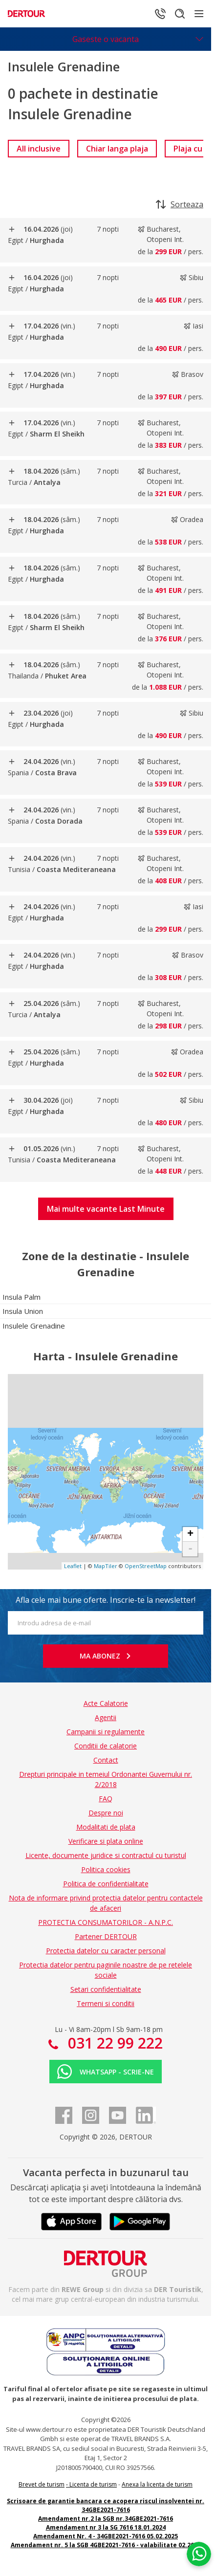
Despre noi (105, 1812)
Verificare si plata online (105, 1841)
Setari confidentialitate (105, 1989)
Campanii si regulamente (105, 1731)
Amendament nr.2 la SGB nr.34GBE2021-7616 (105, 2518)
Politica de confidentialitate (106, 1883)
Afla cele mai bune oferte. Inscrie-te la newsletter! (105, 1599)
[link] (38, 148)
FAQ (105, 1798)
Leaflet (73, 1566)
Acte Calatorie (106, 1703)
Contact (105, 1760)
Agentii (105, 1717)
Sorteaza (179, 204)
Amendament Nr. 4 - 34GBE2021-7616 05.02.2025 (105, 2536)
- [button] (190, 1549)
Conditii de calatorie (105, 1745)
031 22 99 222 (113, 2043)
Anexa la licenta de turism (157, 2484)
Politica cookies (105, 1869)
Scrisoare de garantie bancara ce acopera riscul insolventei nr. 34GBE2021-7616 (105, 2505)
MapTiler (105, 1566)
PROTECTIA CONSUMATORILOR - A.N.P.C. (105, 1922)
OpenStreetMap (146, 1566)
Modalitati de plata (105, 1827)
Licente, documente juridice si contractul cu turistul (105, 1855)
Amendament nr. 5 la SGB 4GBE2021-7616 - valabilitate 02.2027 (106, 2545)
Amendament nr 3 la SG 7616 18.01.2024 (106, 2527)
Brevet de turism (42, 2484)
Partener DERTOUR (106, 1936)
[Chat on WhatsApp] (199, 2554)
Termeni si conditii (105, 2003)
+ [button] (190, 1534)
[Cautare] (180, 14)
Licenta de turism (93, 2484)
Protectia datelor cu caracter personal (106, 1950)
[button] (105, 1209)
